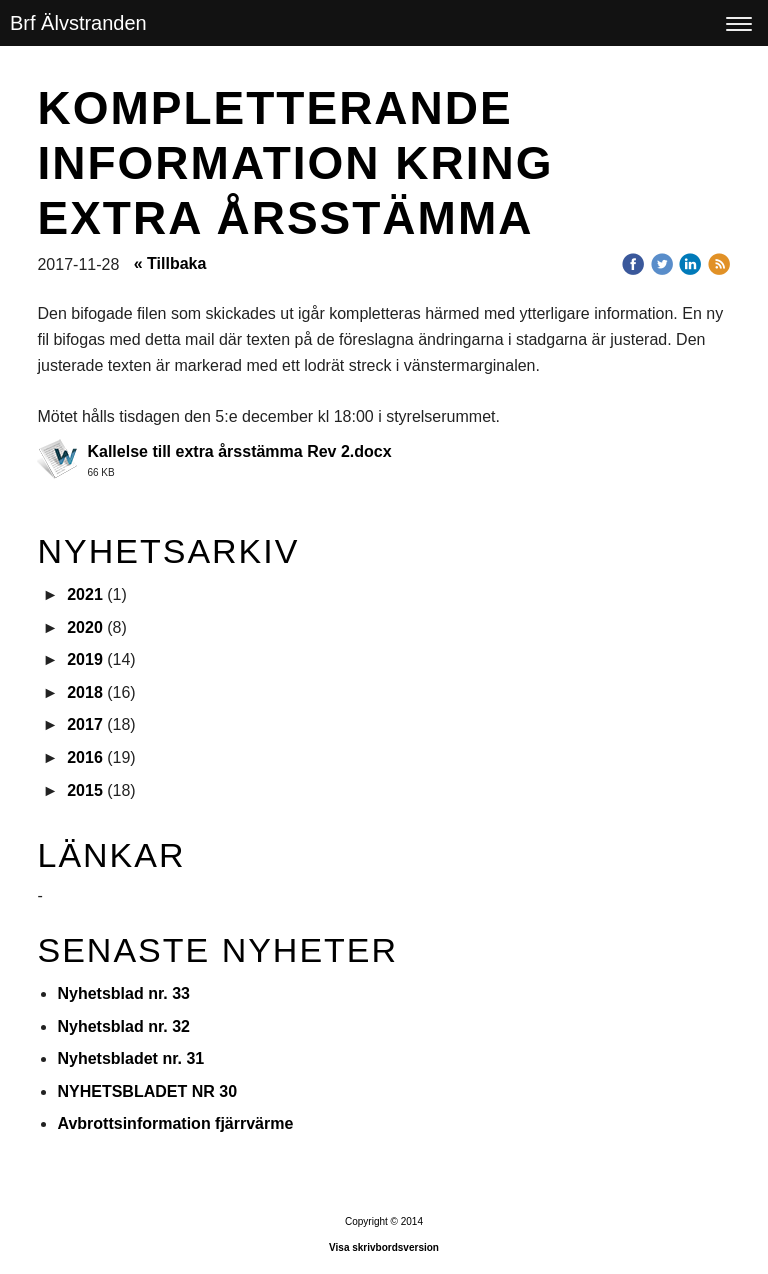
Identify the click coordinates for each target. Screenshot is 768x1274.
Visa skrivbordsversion (384, 1247)
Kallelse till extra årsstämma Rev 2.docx (239, 451)
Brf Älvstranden (78, 23)
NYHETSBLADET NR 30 (147, 1091)
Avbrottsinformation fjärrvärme (175, 1123)
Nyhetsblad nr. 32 (123, 1026)
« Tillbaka (170, 263)
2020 (85, 627)
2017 (85, 724)
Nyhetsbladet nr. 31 (130, 1058)
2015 (85, 790)
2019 (85, 659)
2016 (85, 757)
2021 (85, 594)
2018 (85, 692)
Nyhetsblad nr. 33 (123, 993)
